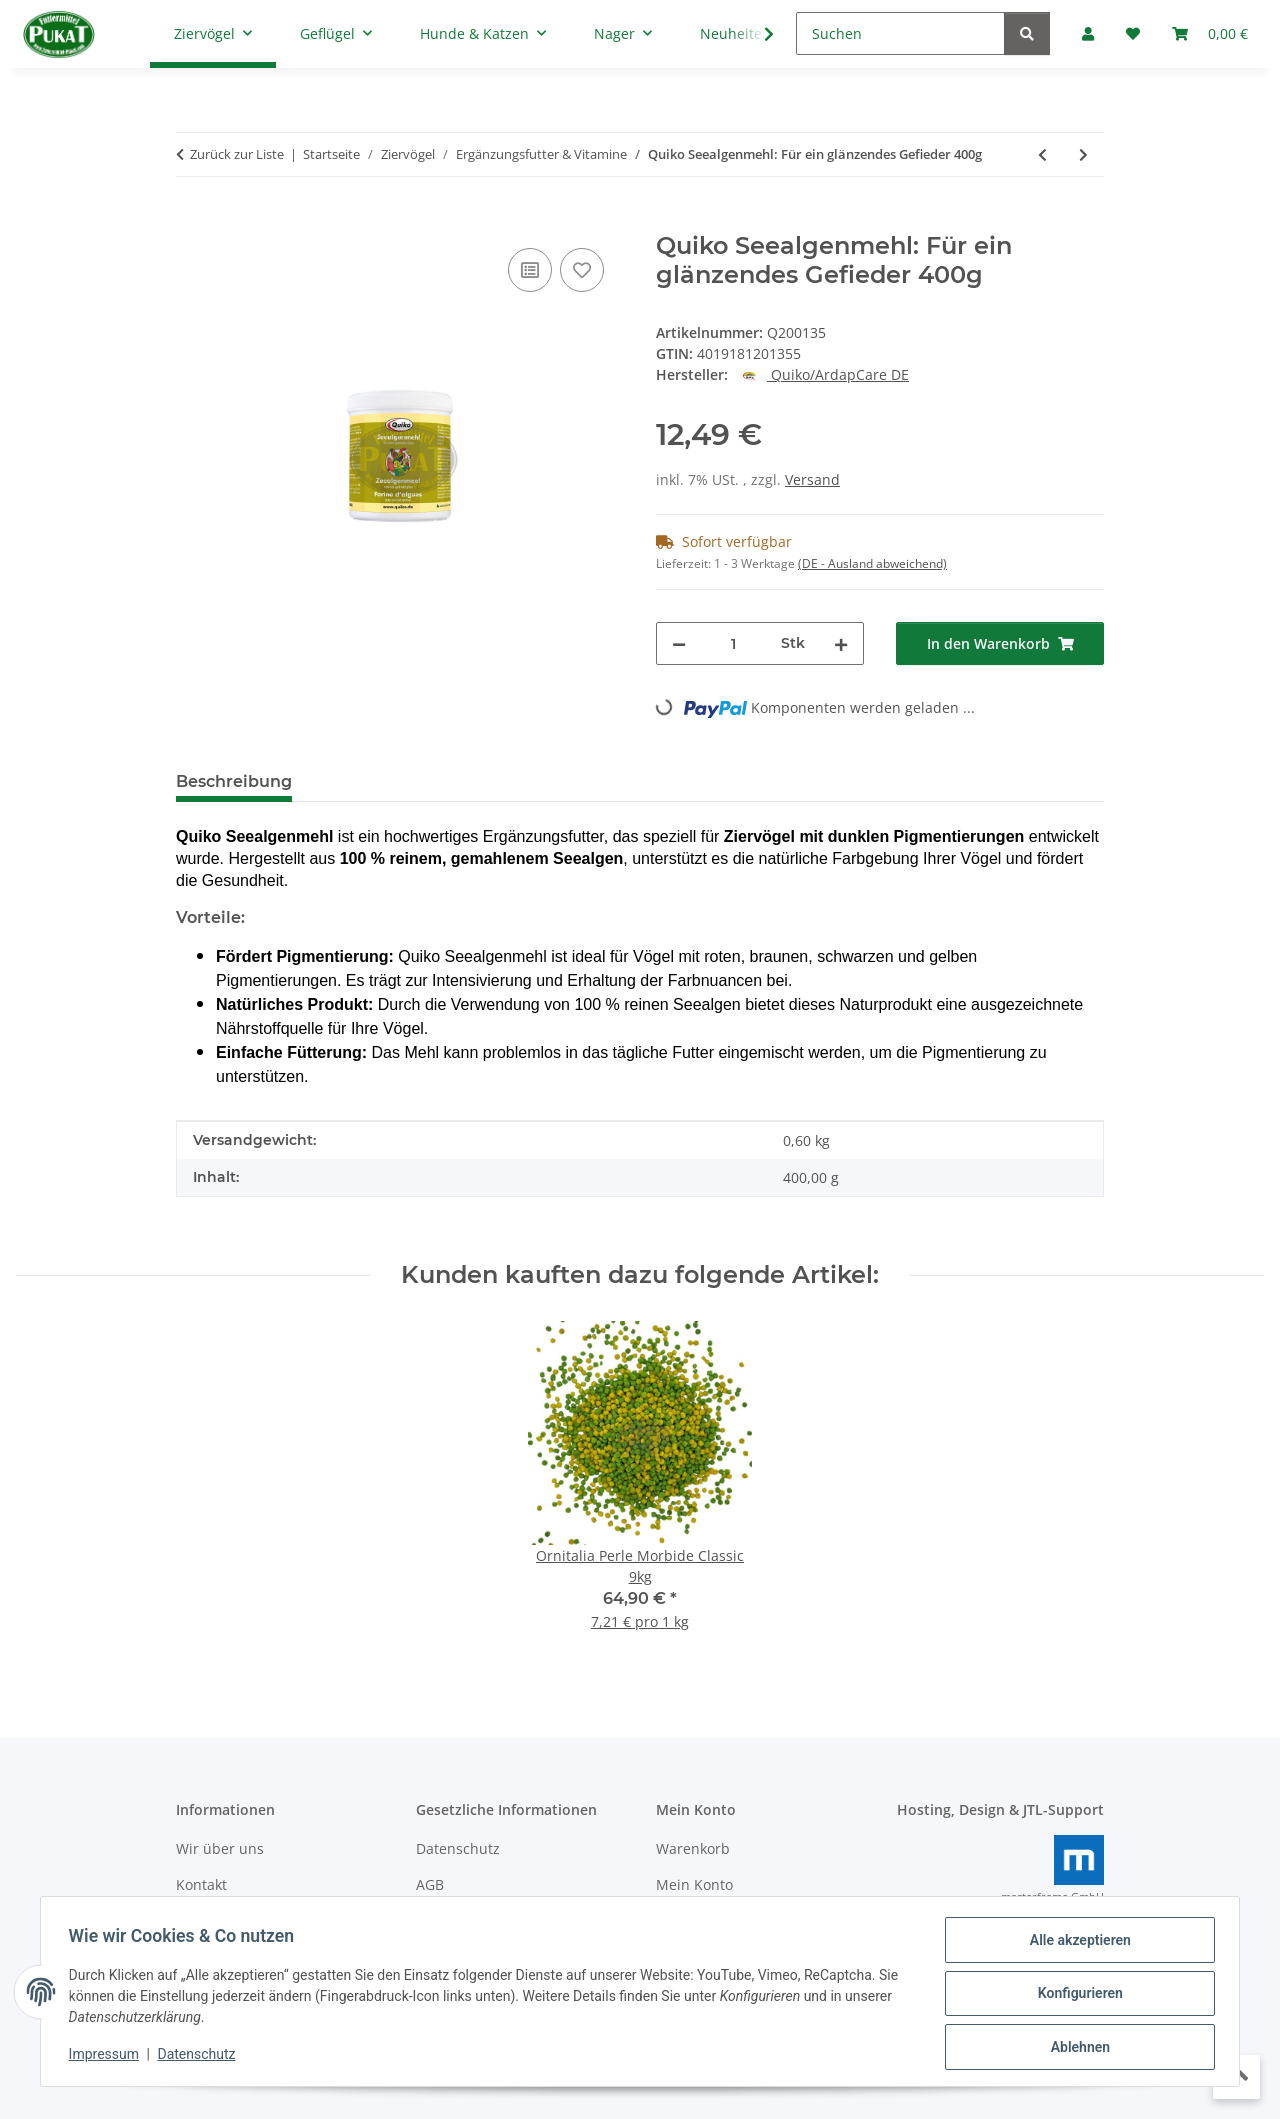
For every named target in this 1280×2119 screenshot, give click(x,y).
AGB (430, 1884)
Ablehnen (1075, 2048)
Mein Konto (694, 1884)
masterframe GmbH (1052, 1897)
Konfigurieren (1075, 1996)
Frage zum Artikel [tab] (545, 781)
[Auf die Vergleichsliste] (530, 270)
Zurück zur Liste (237, 154)
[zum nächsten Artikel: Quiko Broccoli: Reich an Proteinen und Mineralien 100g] (1083, 154)
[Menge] (733, 643)
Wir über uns (220, 1848)
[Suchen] (900, 33)
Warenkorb (693, 1848)
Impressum (108, 2057)
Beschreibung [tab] (234, 781)
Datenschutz (201, 2057)
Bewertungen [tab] (381, 781)
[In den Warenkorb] (192, 221)
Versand (812, 479)
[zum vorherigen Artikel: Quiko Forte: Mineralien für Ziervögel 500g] (1042, 154)
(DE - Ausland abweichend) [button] (872, 563)
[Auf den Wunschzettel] (582, 270)
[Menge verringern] (679, 643)
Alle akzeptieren (1075, 1944)
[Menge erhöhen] (841, 643)
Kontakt (201, 1884)
